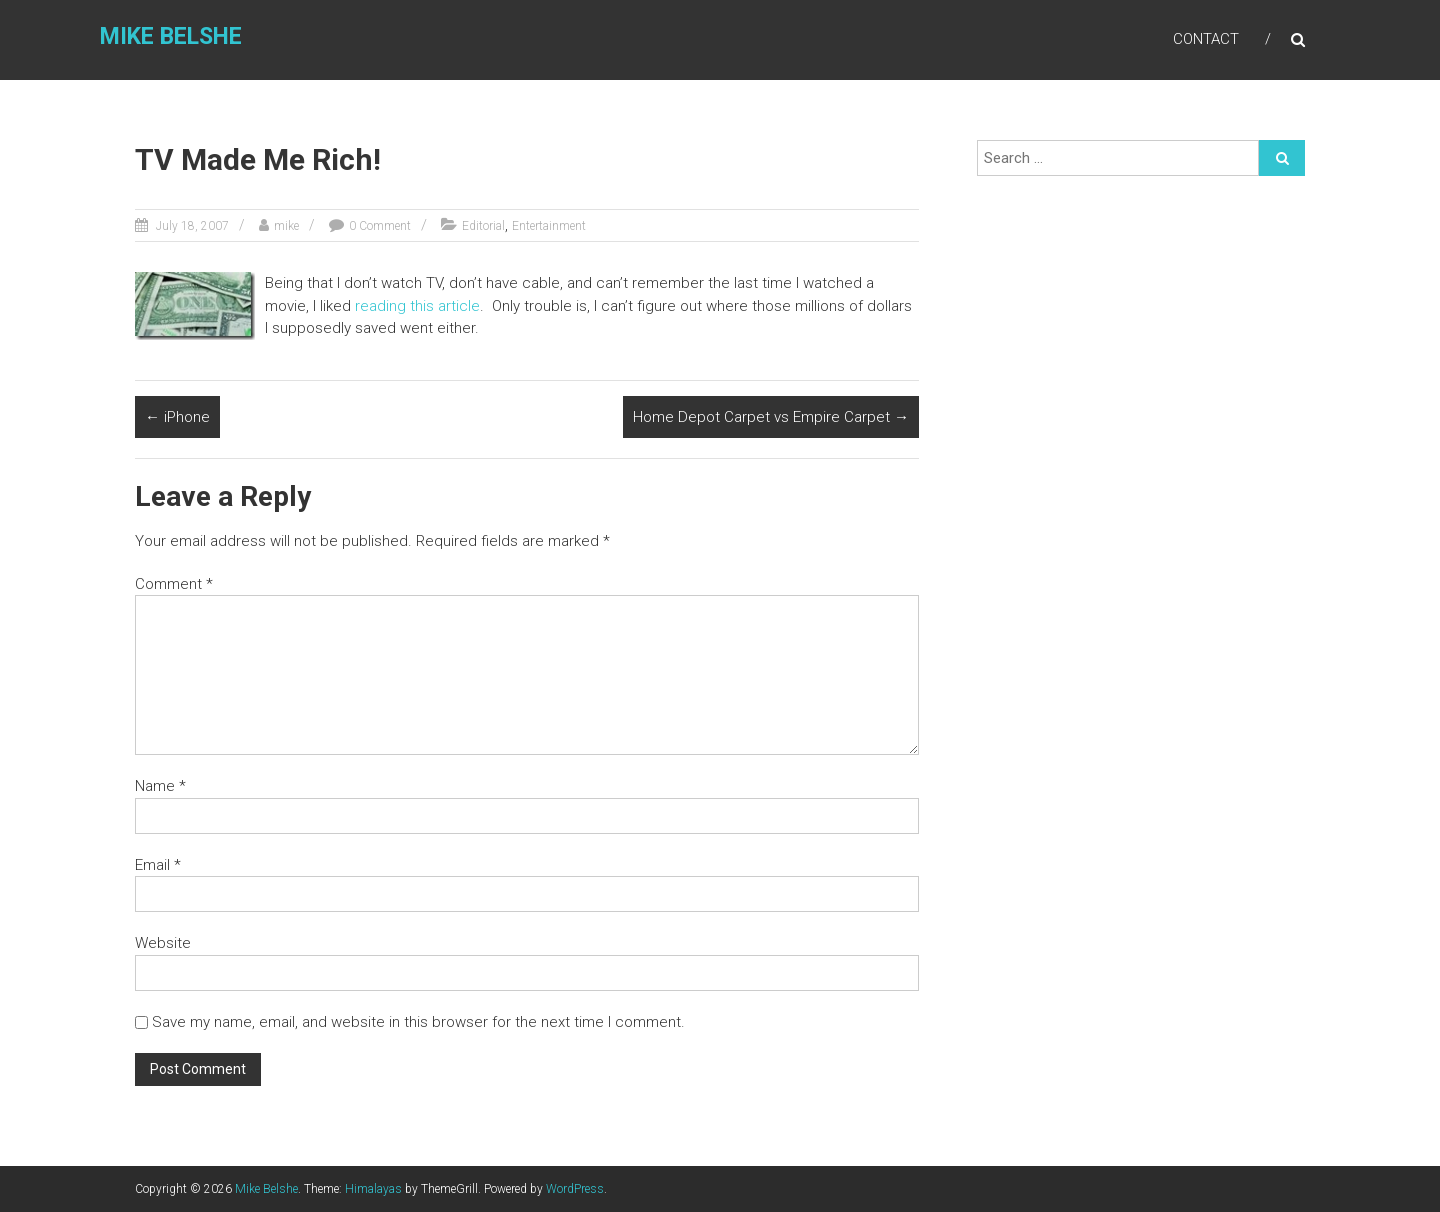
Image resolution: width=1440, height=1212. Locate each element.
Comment (174, 584)
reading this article (417, 306)
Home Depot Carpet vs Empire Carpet (771, 417)
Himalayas (373, 1189)
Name (160, 786)
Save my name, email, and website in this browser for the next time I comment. (418, 1022)
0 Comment (380, 226)
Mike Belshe (171, 36)
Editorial (483, 226)
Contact (1206, 39)
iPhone (177, 417)
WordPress (575, 1189)
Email (158, 865)
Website (163, 943)
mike (286, 226)
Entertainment (549, 226)
